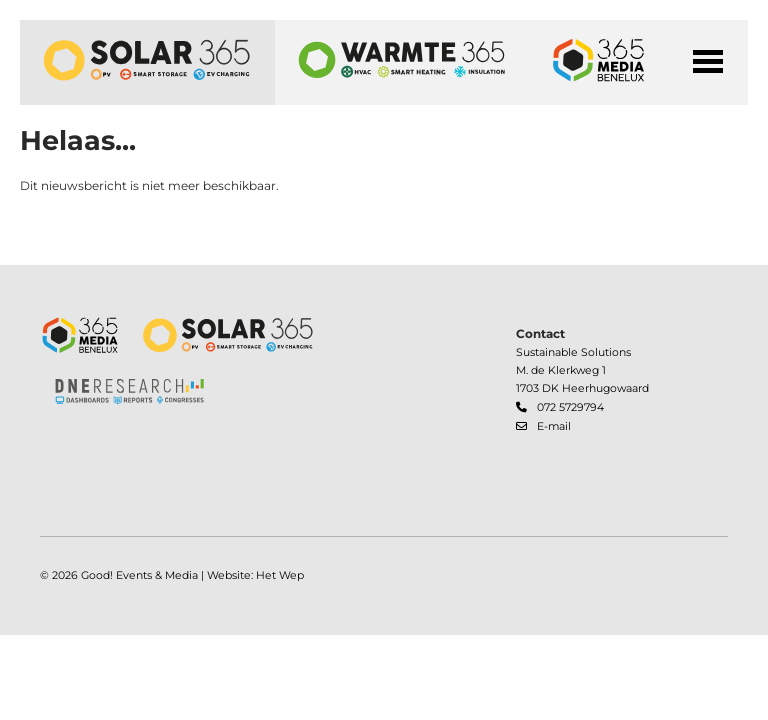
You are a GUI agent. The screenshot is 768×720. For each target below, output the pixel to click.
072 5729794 (570, 407)
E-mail (554, 426)
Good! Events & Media (139, 575)
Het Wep (280, 575)
